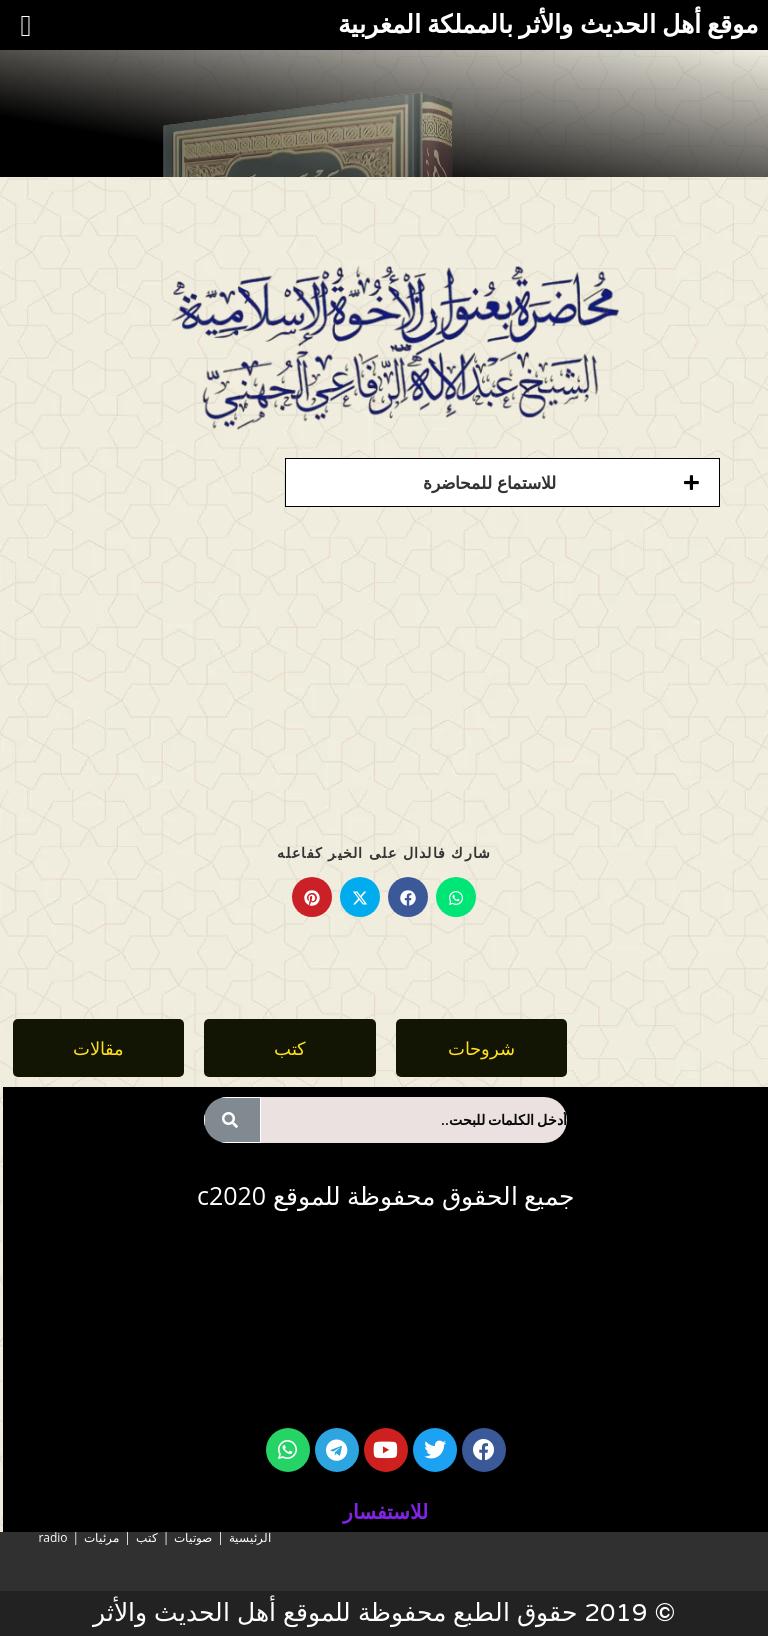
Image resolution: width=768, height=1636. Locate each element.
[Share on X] (360, 897)
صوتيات (193, 1537)
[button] (502, 482)
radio (52, 1537)
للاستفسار (385, 1511)
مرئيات (101, 1537)
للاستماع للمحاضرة (489, 482)
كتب (147, 1537)
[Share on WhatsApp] (456, 897)
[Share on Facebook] (408, 897)
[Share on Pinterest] (312, 897)
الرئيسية (250, 1537)
